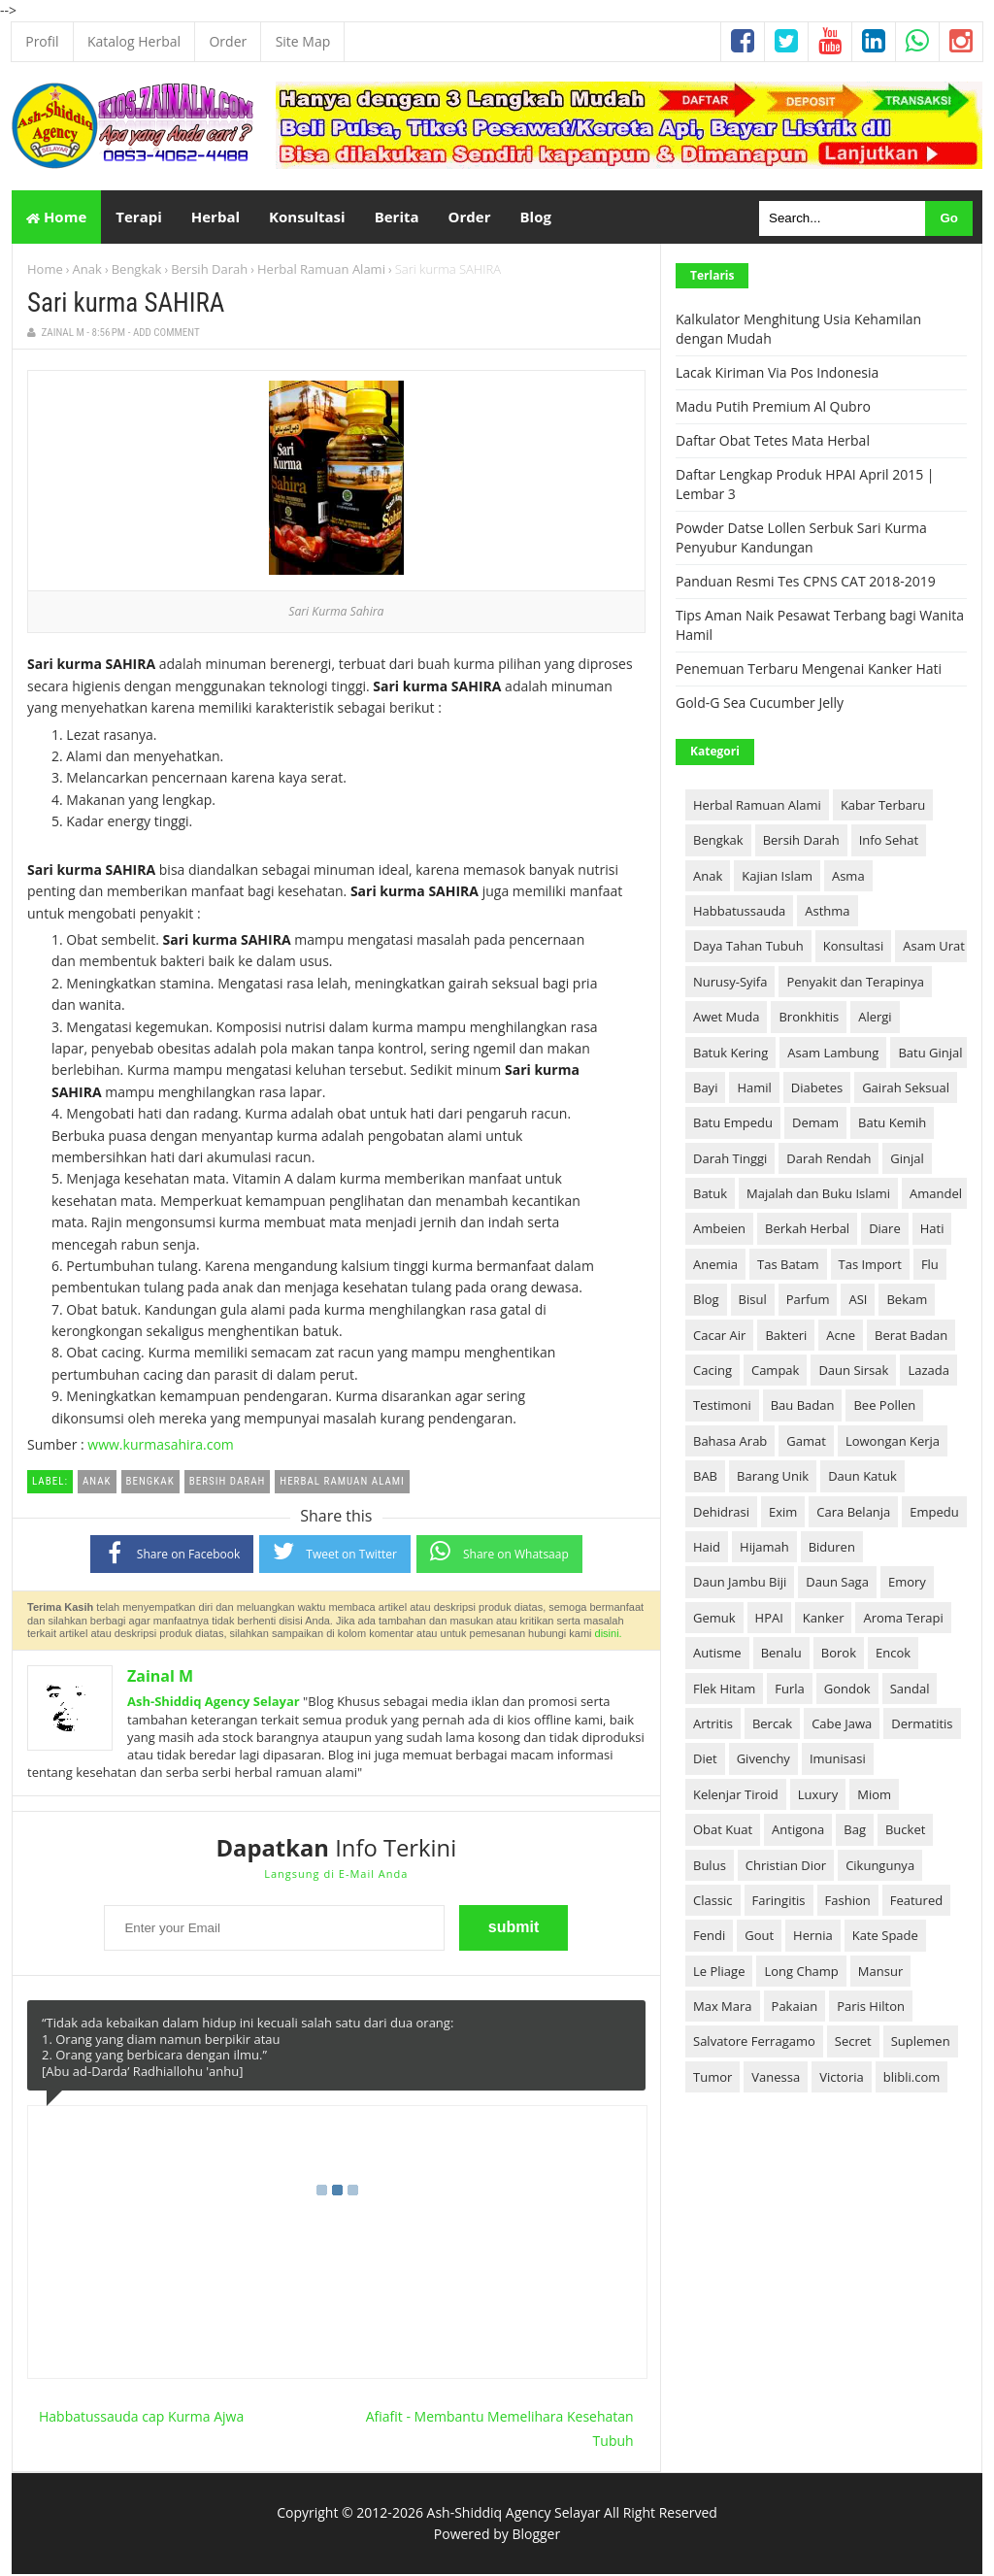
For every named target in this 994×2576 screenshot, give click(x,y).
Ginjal (907, 1159)
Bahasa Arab (730, 1443)
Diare (885, 1230)
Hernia (813, 1937)
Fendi (709, 1937)
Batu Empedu (733, 1124)
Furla (790, 1689)
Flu (930, 1266)
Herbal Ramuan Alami (321, 271)
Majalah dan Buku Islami (818, 1195)
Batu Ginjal (930, 1053)
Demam (815, 1124)
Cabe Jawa (842, 1725)
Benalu (781, 1654)
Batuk (710, 1195)
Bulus (709, 1866)
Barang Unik (773, 1478)
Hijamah (764, 1548)
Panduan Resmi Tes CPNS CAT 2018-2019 (806, 583)
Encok (893, 1654)
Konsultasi (853, 947)
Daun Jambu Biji (739, 1583)
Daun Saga (837, 1583)
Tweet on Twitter (335, 1553)
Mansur (880, 1972)
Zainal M (160, 1678)
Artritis (713, 1725)
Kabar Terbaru (883, 807)
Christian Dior (786, 1866)
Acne (840, 1336)
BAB (705, 1478)
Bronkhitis (809, 1018)
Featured (916, 1902)
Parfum (808, 1301)
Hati (932, 1230)
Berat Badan (911, 1336)
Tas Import (870, 1266)
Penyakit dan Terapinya (854, 983)
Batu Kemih (892, 1124)
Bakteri (786, 1336)
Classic (713, 1902)
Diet (705, 1760)
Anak (87, 271)
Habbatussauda (739, 912)
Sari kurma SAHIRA (125, 304)
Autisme (717, 1654)
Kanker (824, 1619)
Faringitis (779, 1902)
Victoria (841, 2079)
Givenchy (763, 1760)
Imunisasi (838, 1760)
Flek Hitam (724, 1689)
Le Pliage (719, 1972)
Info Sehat (888, 842)
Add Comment (166, 334)
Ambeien (719, 1230)
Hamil (754, 1089)
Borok (838, 1654)
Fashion (848, 1902)
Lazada (928, 1372)
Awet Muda (726, 1018)
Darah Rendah (828, 1159)
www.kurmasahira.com (160, 1446)
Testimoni (722, 1407)
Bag (855, 1831)
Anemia (715, 1266)
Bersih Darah (209, 271)
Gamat (806, 1443)
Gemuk (714, 1619)
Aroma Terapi (903, 1619)
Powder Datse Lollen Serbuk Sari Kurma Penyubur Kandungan (801, 539)
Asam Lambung (832, 1053)
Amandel (936, 1195)
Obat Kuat (722, 1831)
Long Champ (801, 1972)
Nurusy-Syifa (730, 983)
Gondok (847, 1689)
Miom (874, 1796)
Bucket (905, 1831)
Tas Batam (787, 1266)
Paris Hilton (871, 2008)
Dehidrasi (721, 1513)
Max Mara (722, 2008)
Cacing (712, 1372)
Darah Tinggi (730, 1159)
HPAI (769, 1619)
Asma (848, 877)
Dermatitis (921, 1725)
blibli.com (912, 2079)
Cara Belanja (853, 1513)
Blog (706, 1301)
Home (56, 217)
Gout (759, 1937)
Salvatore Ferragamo (754, 2043)
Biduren (832, 1548)
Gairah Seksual (905, 1089)
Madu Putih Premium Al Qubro (773, 408)
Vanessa (775, 2079)
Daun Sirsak (853, 1372)
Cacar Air (719, 1336)
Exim (783, 1513)
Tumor (712, 2079)
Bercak (772, 1725)
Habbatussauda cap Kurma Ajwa (141, 2417)
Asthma (827, 912)
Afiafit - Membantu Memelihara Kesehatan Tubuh (500, 2429)
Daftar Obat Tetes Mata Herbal (773, 442)
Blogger (536, 2535)
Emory (907, 1583)
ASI (857, 1301)
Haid (706, 1548)
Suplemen (920, 2043)
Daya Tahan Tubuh (748, 947)
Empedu (934, 1513)
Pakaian (795, 2008)
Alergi (874, 1018)
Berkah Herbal (807, 1230)
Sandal (910, 1689)
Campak (775, 1372)
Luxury (818, 1796)
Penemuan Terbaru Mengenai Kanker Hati (809, 670)
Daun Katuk (862, 1478)
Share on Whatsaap (499, 1553)
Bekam (906, 1301)
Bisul (753, 1301)
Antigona (798, 1831)
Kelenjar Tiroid (736, 1796)
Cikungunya (879, 1866)
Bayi (705, 1089)
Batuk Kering (730, 1053)
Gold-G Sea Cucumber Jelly (760, 704)
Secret (853, 2043)
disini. (608, 1635)
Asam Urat (934, 947)
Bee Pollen (884, 1407)
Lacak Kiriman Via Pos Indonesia (777, 374)
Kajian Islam (777, 877)
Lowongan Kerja (892, 1443)
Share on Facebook (172, 1554)
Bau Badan (803, 1407)
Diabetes (817, 1089)
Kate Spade (885, 1937)
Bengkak (137, 271)
